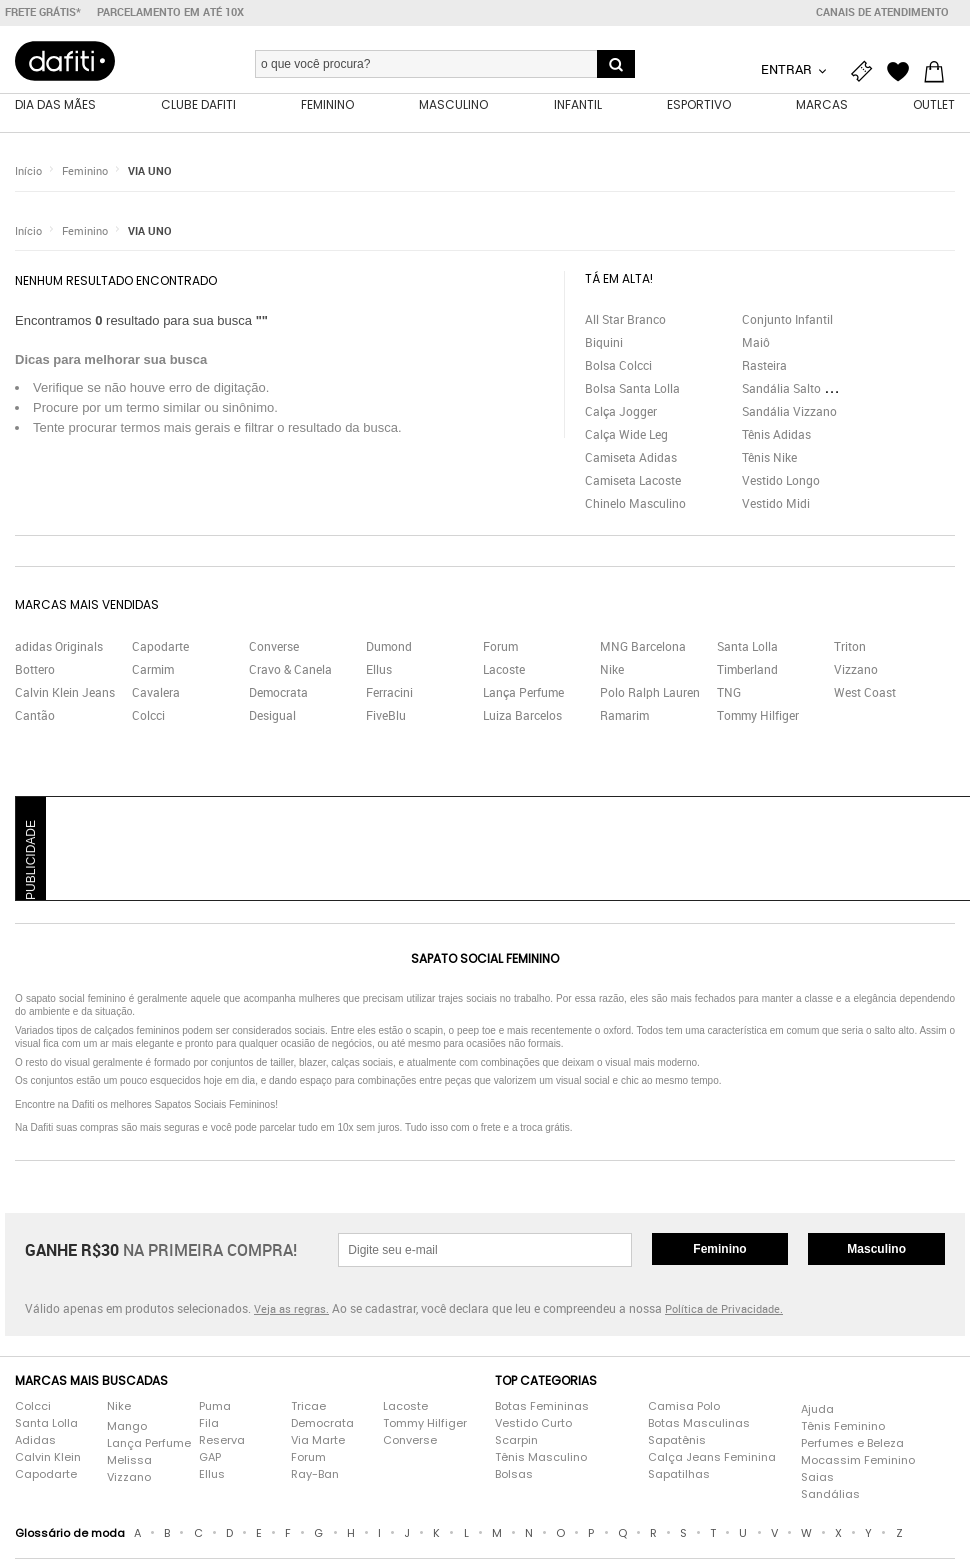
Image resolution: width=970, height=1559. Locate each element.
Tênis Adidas (776, 438)
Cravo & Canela (290, 673)
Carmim (153, 673)
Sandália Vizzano (789, 415)
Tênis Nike (769, 461)
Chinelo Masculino (635, 507)
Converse (274, 650)
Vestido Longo (781, 484)
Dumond (389, 650)
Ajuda (817, 1413)
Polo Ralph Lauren (650, 696)
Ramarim (624, 719)
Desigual (272, 719)
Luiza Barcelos (522, 719)
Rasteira (764, 369)
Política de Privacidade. (724, 1312)
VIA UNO (150, 174)
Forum (500, 650)
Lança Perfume (523, 696)
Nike (612, 673)
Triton (850, 650)
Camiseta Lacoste (633, 484)
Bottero (35, 673)
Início (28, 174)
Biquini (604, 346)
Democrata (278, 696)
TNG (729, 696)
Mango (127, 1430)
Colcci (148, 719)
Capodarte (160, 650)
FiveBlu (386, 719)
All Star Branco (625, 323)
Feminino (85, 174)
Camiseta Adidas (631, 461)
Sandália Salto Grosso (802, 392)
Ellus (379, 673)
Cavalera (156, 696)
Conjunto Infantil (787, 323)
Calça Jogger (621, 415)
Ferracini (389, 696)
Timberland (747, 673)
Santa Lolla (747, 650)
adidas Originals (59, 650)
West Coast (865, 696)
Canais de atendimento (882, 12)
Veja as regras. (291, 1312)
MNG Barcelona (643, 650)
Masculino (876, 1253)
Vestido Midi (776, 507)
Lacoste (504, 673)
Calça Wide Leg (626, 438)
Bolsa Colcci (618, 369)
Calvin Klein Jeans (65, 696)
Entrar (788, 69)
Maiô (756, 346)
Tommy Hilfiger (758, 719)
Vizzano (856, 673)
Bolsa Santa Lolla (632, 392)
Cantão (35, 719)
